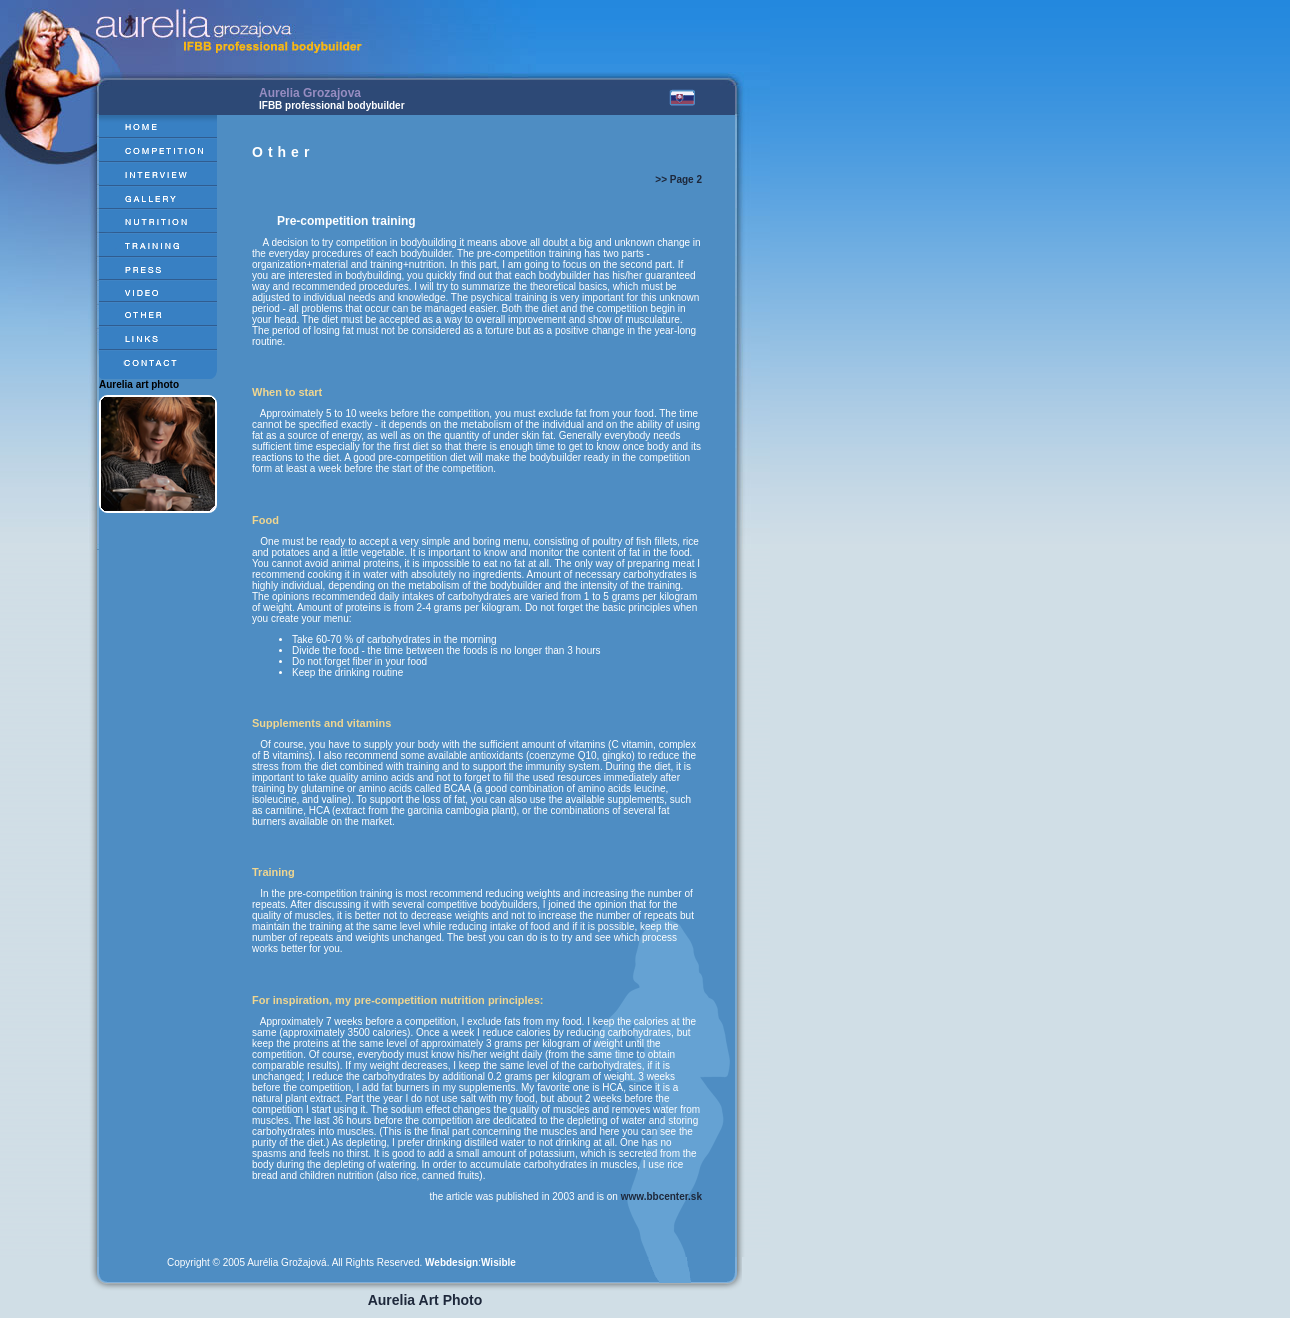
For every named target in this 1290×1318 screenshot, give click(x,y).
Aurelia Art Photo (425, 1300)
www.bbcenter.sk (661, 1196)
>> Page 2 (678, 179)
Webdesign (451, 1262)
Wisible (498, 1262)
